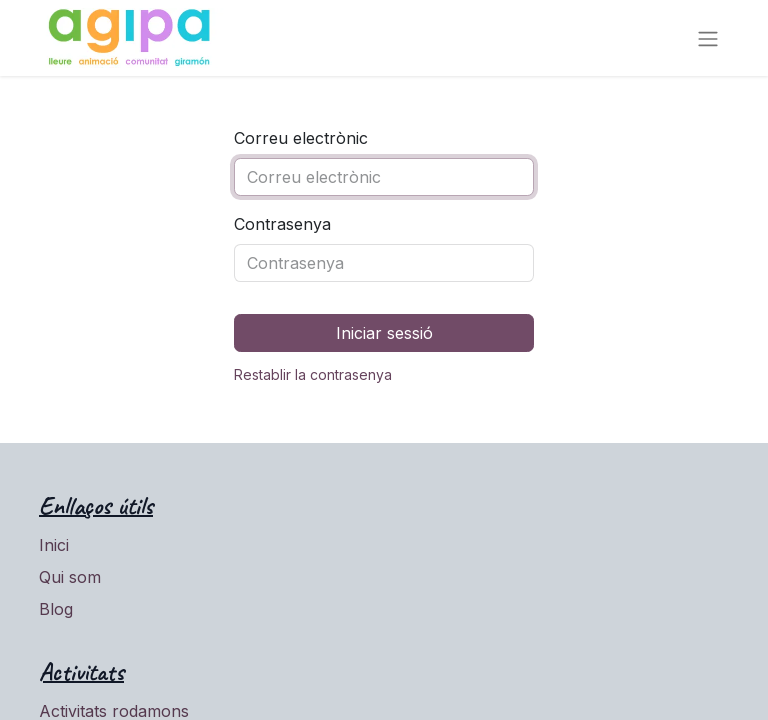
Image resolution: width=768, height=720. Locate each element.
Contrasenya (282, 224)
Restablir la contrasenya (313, 374)
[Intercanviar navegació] (708, 38)
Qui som (70, 577)
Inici (54, 545)
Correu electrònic (301, 138)
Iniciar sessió (384, 333)
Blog (56, 609)
